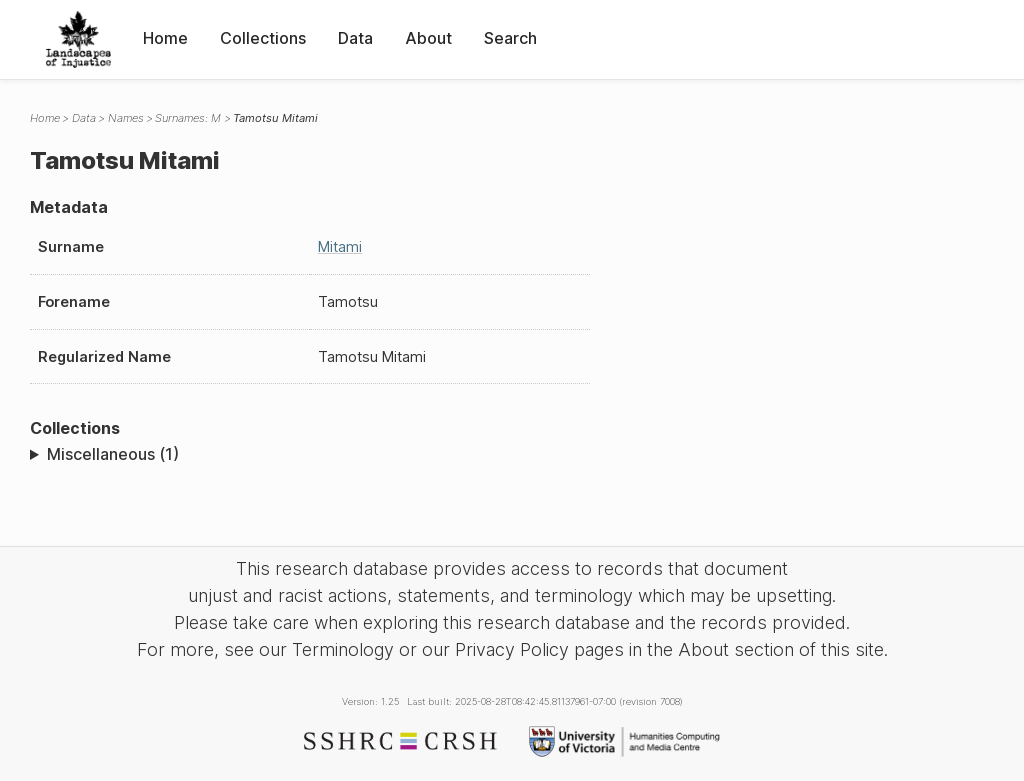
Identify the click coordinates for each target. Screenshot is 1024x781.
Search (510, 38)
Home (165, 38)
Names (126, 118)
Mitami (340, 246)
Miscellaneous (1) (113, 454)
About (428, 38)
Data (355, 38)
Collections (263, 38)
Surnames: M (188, 118)
